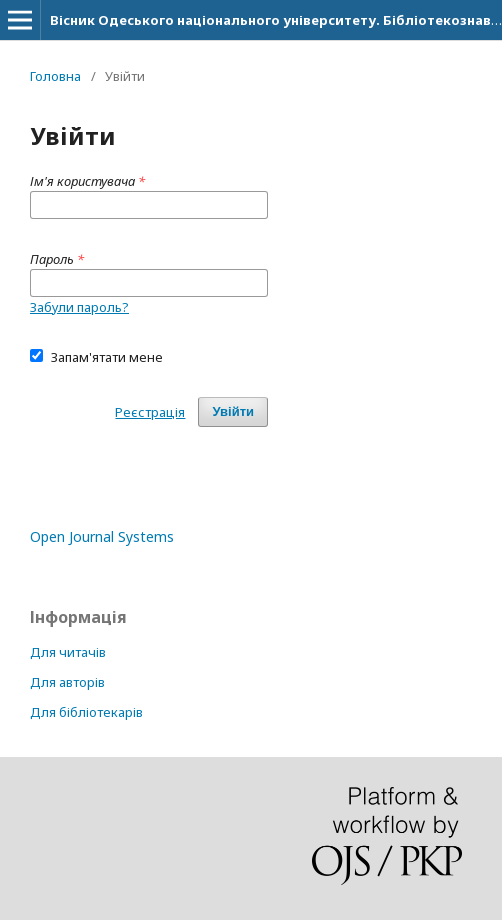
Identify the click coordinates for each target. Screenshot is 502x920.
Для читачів (68, 652)
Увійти (233, 411)
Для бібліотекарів (86, 712)
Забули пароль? (79, 307)
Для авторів (67, 682)
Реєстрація (150, 412)
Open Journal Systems (102, 536)
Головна (55, 76)
